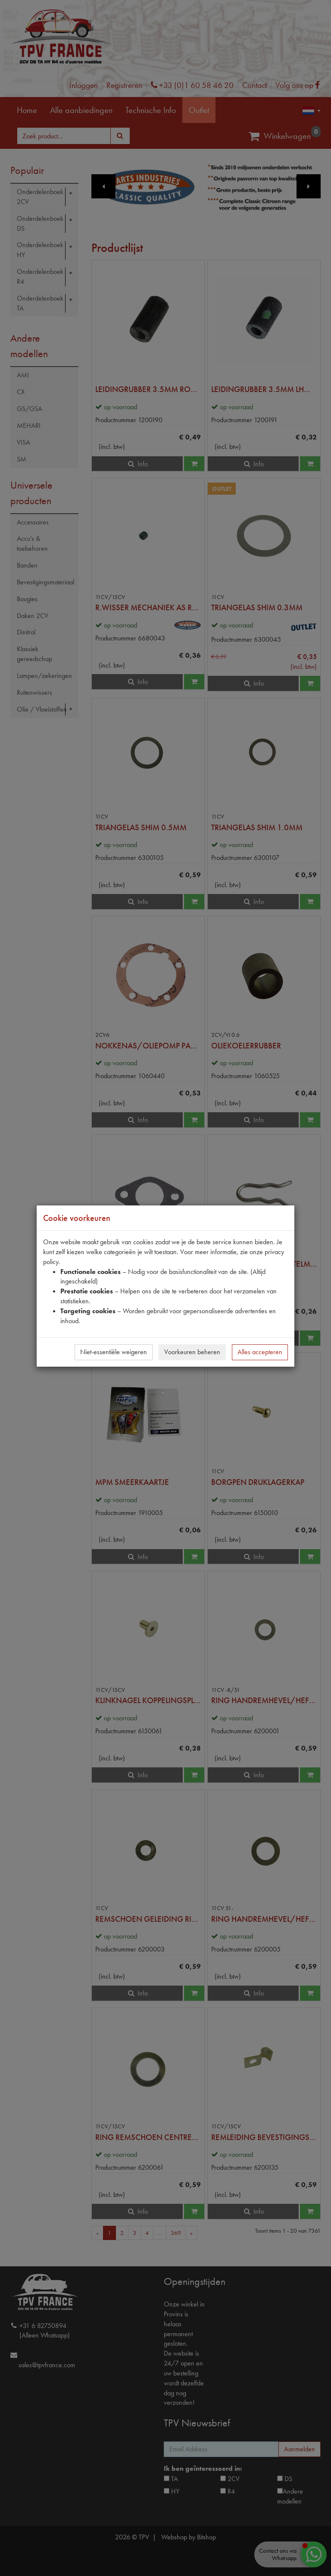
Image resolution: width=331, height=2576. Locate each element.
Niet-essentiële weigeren (113, 1351)
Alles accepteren (259, 1351)
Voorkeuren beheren (192, 1351)
